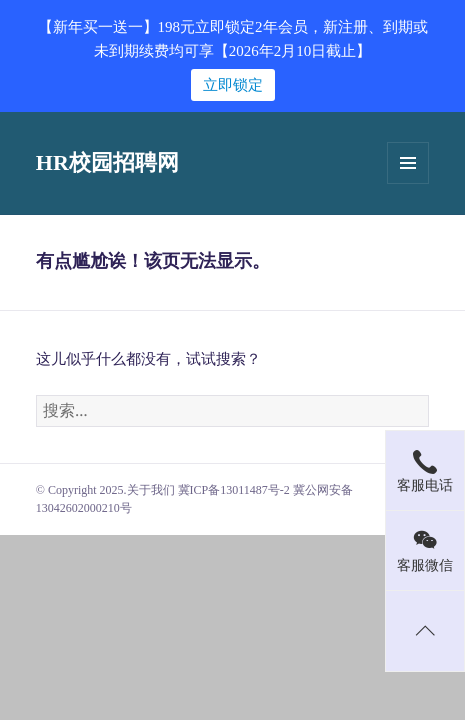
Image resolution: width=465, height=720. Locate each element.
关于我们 (151, 490)
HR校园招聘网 (107, 162)
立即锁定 (233, 85)
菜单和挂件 (408, 163)
